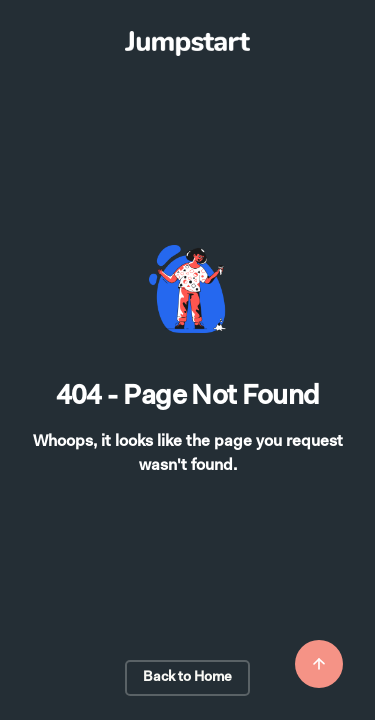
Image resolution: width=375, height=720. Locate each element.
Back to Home (187, 678)
